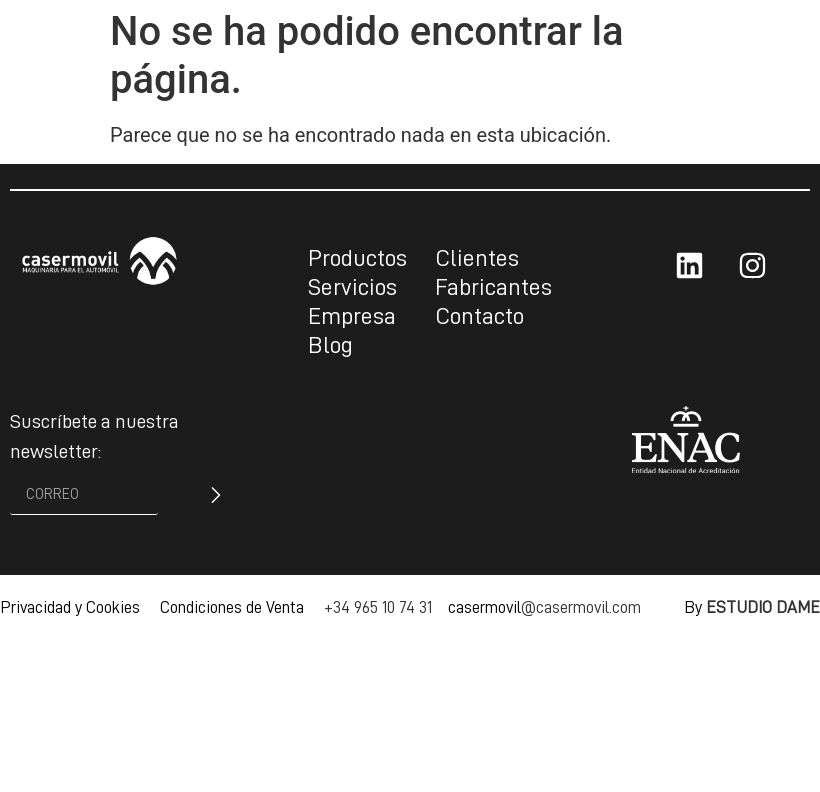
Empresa (352, 316)
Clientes (477, 258)
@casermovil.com (581, 607)
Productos (357, 258)
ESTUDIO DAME (763, 607)
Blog (330, 345)
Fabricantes (493, 287)
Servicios (352, 287)
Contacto (479, 316)
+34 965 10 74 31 (378, 607)
